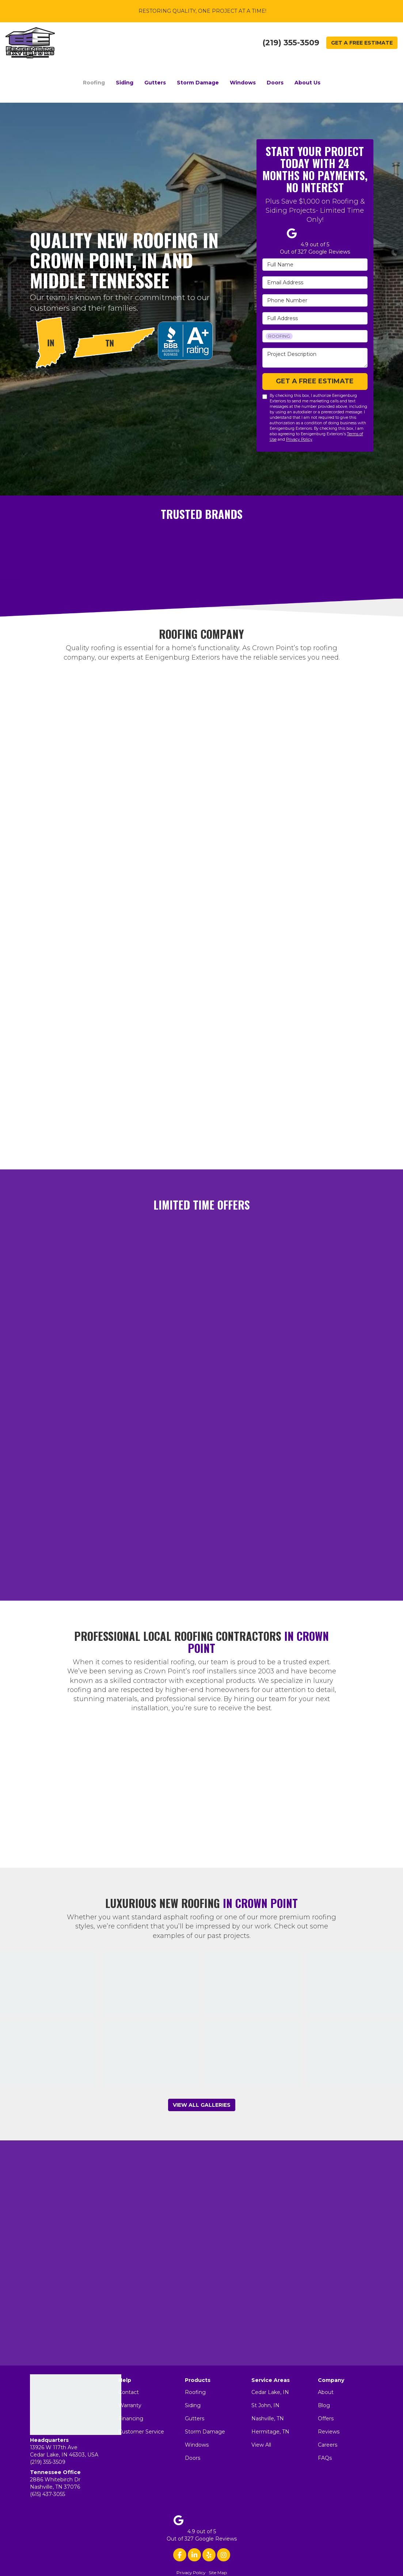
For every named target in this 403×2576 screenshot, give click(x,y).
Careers (327, 2445)
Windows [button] (243, 82)
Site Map (218, 2572)
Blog (324, 2405)
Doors (192, 2458)
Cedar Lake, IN (270, 2392)
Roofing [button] (94, 82)
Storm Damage (205, 2431)
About (326, 2392)
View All (261, 2445)
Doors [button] (275, 82)
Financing (130, 2418)
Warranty (129, 2405)
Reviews (328, 2431)
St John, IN (265, 2405)
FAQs (325, 2458)
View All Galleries (202, 2105)
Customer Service (141, 2431)
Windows (197, 2445)
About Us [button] (307, 82)
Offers (326, 2418)
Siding (193, 2405)
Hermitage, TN (270, 2431)
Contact (128, 2392)
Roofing (195, 2392)
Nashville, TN (267, 2418)
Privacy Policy (299, 439)
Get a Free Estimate (362, 42)
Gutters (194, 2418)
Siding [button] (124, 82)
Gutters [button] (155, 82)
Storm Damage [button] (198, 82)
